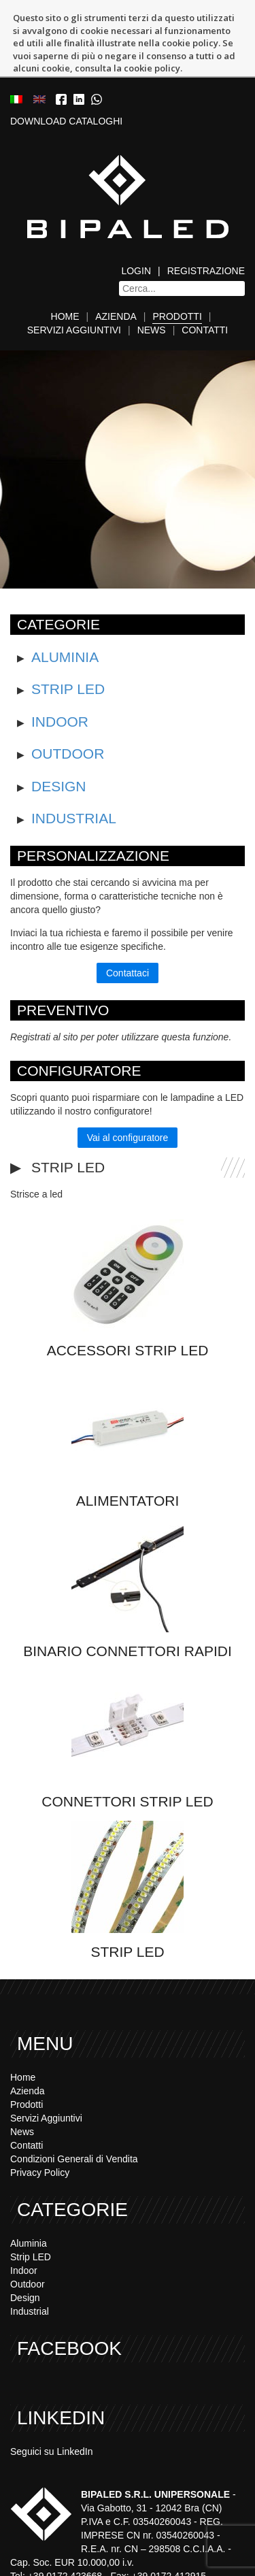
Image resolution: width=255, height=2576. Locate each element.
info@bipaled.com (77, 2550)
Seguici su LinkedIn (51, 2398)
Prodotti (176, 263)
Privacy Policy (39, 2119)
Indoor (59, 668)
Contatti (205, 276)
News (151, 276)
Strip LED (68, 636)
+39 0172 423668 (96, 2536)
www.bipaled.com (205, 2550)
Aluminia (65, 604)
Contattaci (127, 919)
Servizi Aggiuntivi (74, 276)
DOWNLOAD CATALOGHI (66, 68)
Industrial (73, 765)
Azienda (116, 263)
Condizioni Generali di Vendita (74, 2105)
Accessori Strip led (128, 1297)
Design (58, 732)
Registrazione (206, 217)
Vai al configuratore (128, 1084)
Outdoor (67, 700)
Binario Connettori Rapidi (127, 1598)
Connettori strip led (127, 1748)
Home (65, 263)
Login (136, 217)
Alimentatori (128, 1447)
